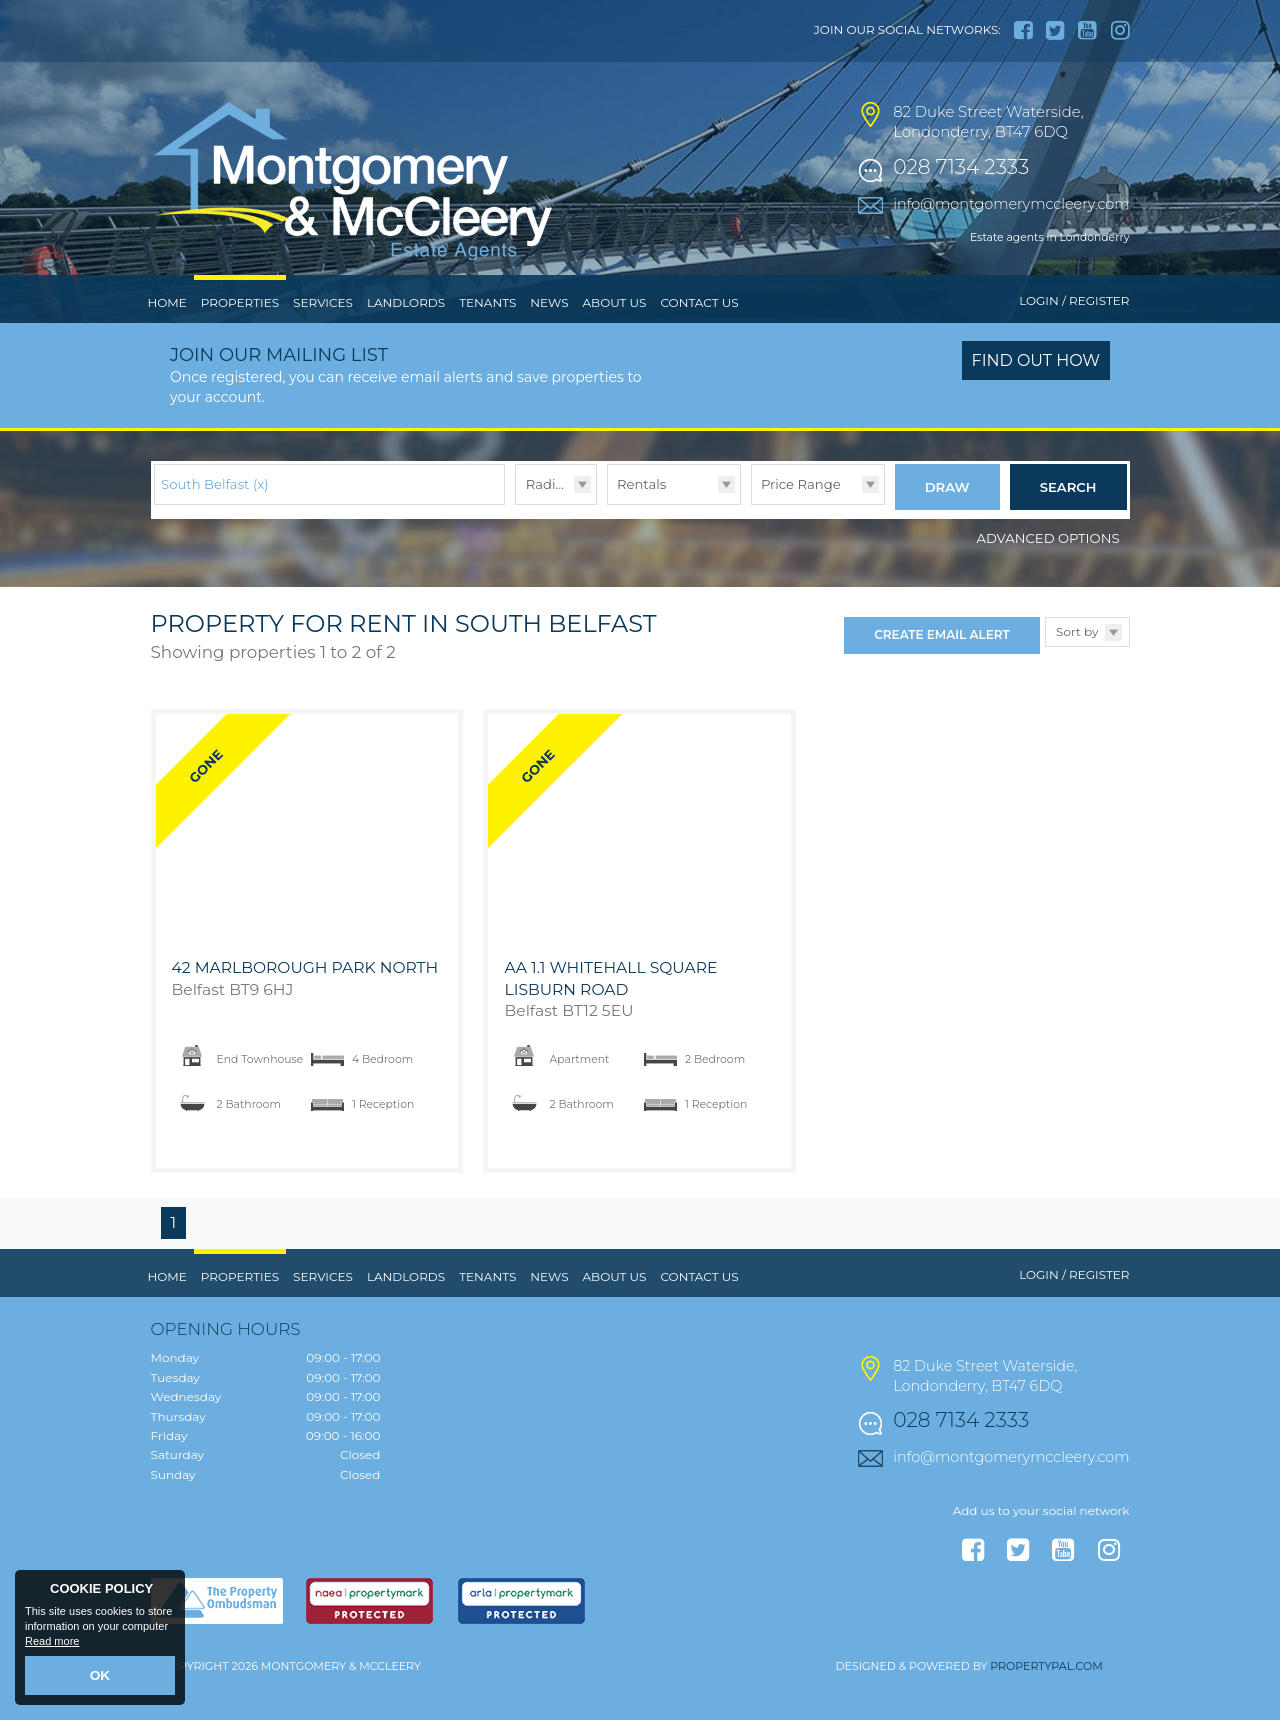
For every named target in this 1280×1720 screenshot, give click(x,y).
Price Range (801, 525)
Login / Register (1074, 342)
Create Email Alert (941, 670)
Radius (548, 525)
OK (100, 1677)
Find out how (1036, 402)
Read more (52, 1646)
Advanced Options (1048, 573)
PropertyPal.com (1046, 1702)
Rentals (641, 525)
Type (607, 544)
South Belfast (215, 525)
